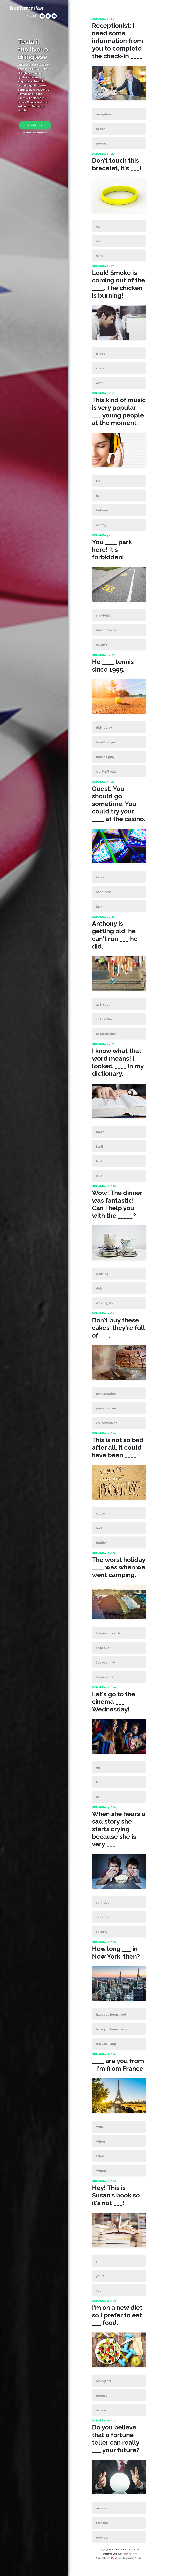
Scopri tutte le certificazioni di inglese (35, 126)
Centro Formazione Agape (128, 2558)
